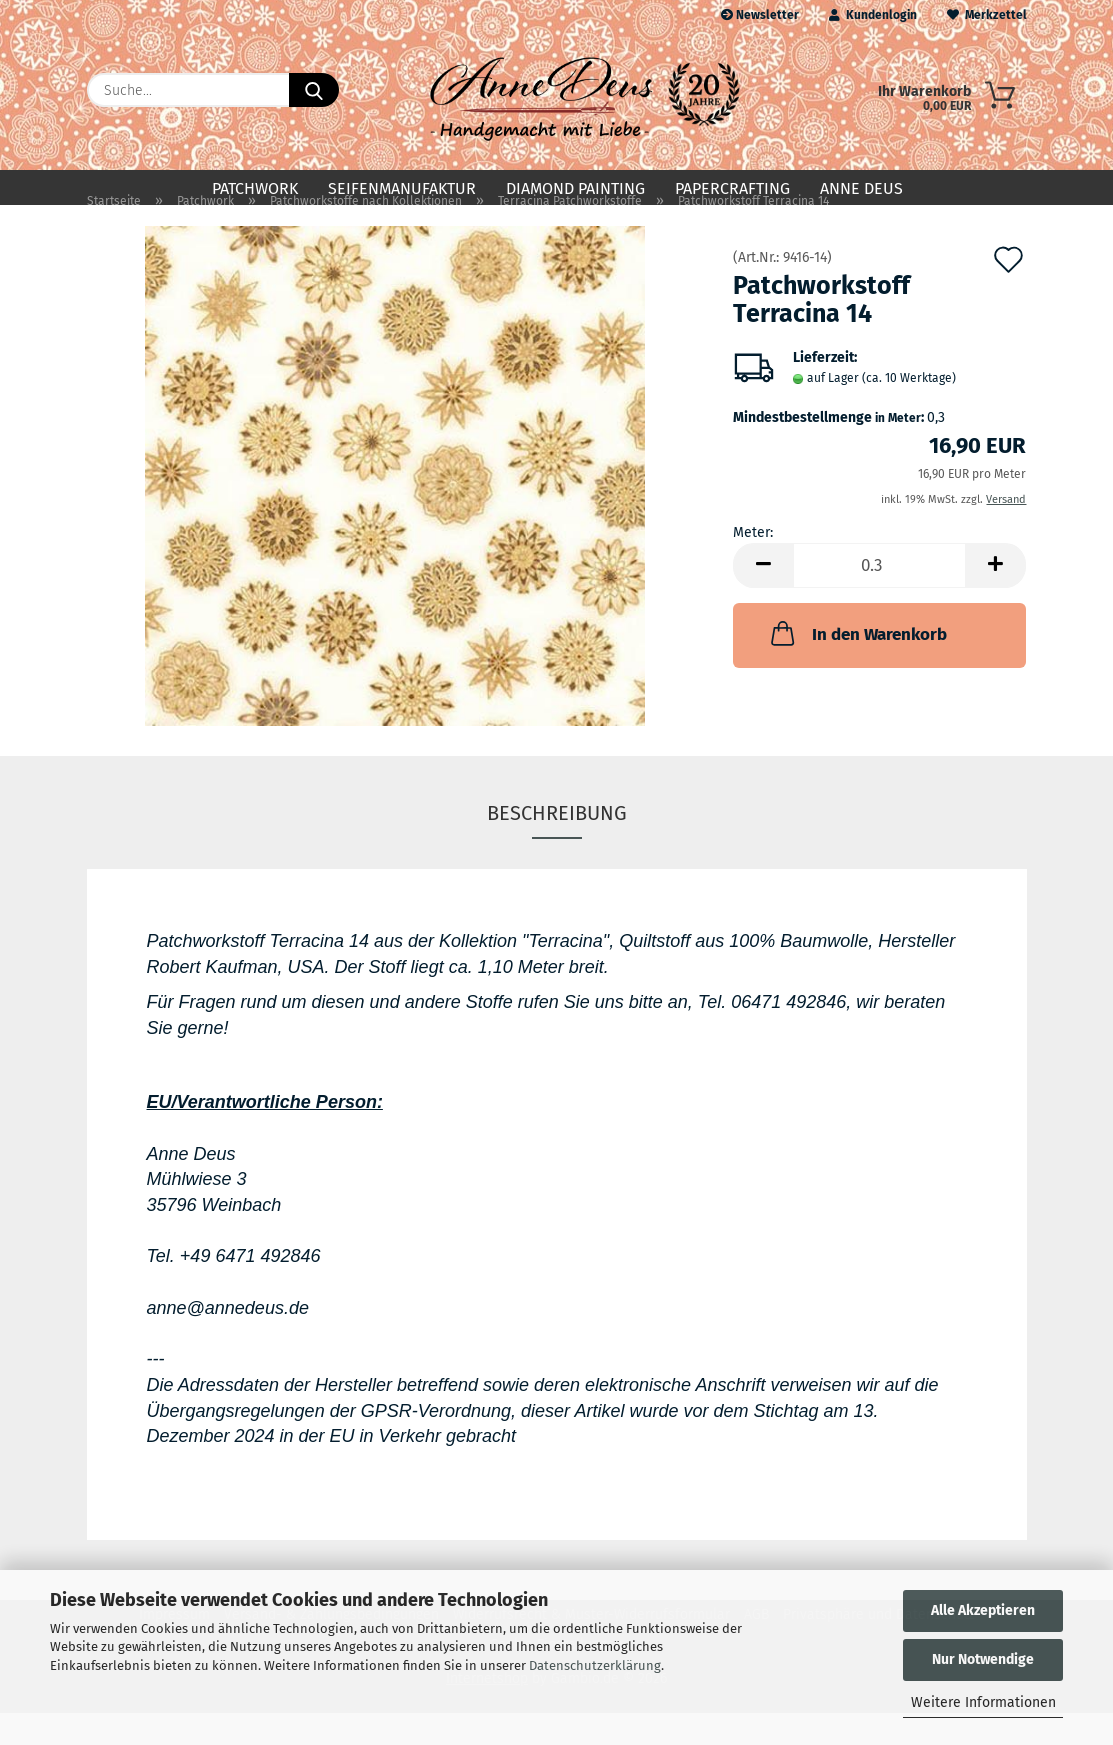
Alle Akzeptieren (983, 1610)
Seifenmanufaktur (402, 188)
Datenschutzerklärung (595, 1665)
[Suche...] (314, 90)
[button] (763, 597)
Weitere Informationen (983, 1702)
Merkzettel (987, 15)
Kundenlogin (873, 15)
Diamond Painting (575, 188)
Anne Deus (861, 188)
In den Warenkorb (857, 665)
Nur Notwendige (983, 1659)
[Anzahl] (879, 597)
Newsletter (760, 15)
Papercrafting (732, 188)
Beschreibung (557, 845)
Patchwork (255, 188)
